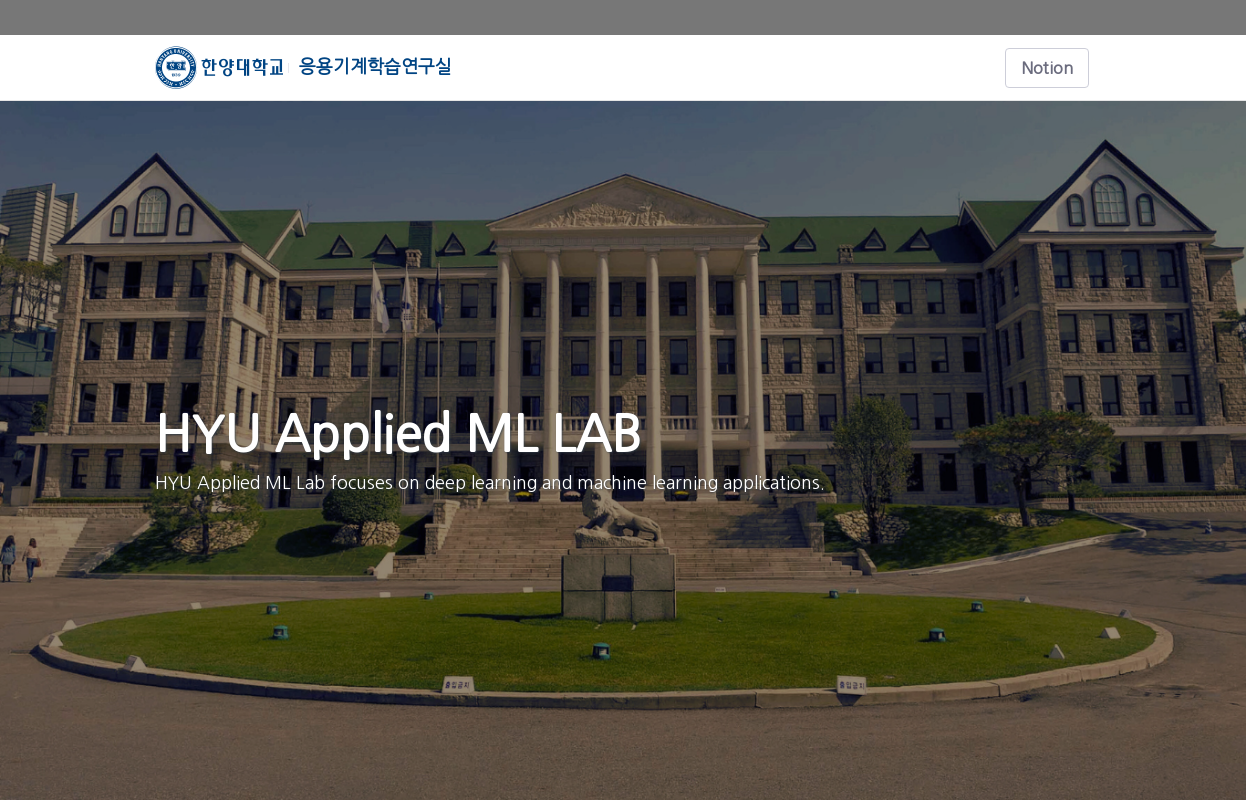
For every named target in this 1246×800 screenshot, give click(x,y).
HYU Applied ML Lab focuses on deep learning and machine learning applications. (490, 483)
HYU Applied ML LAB (398, 434)
